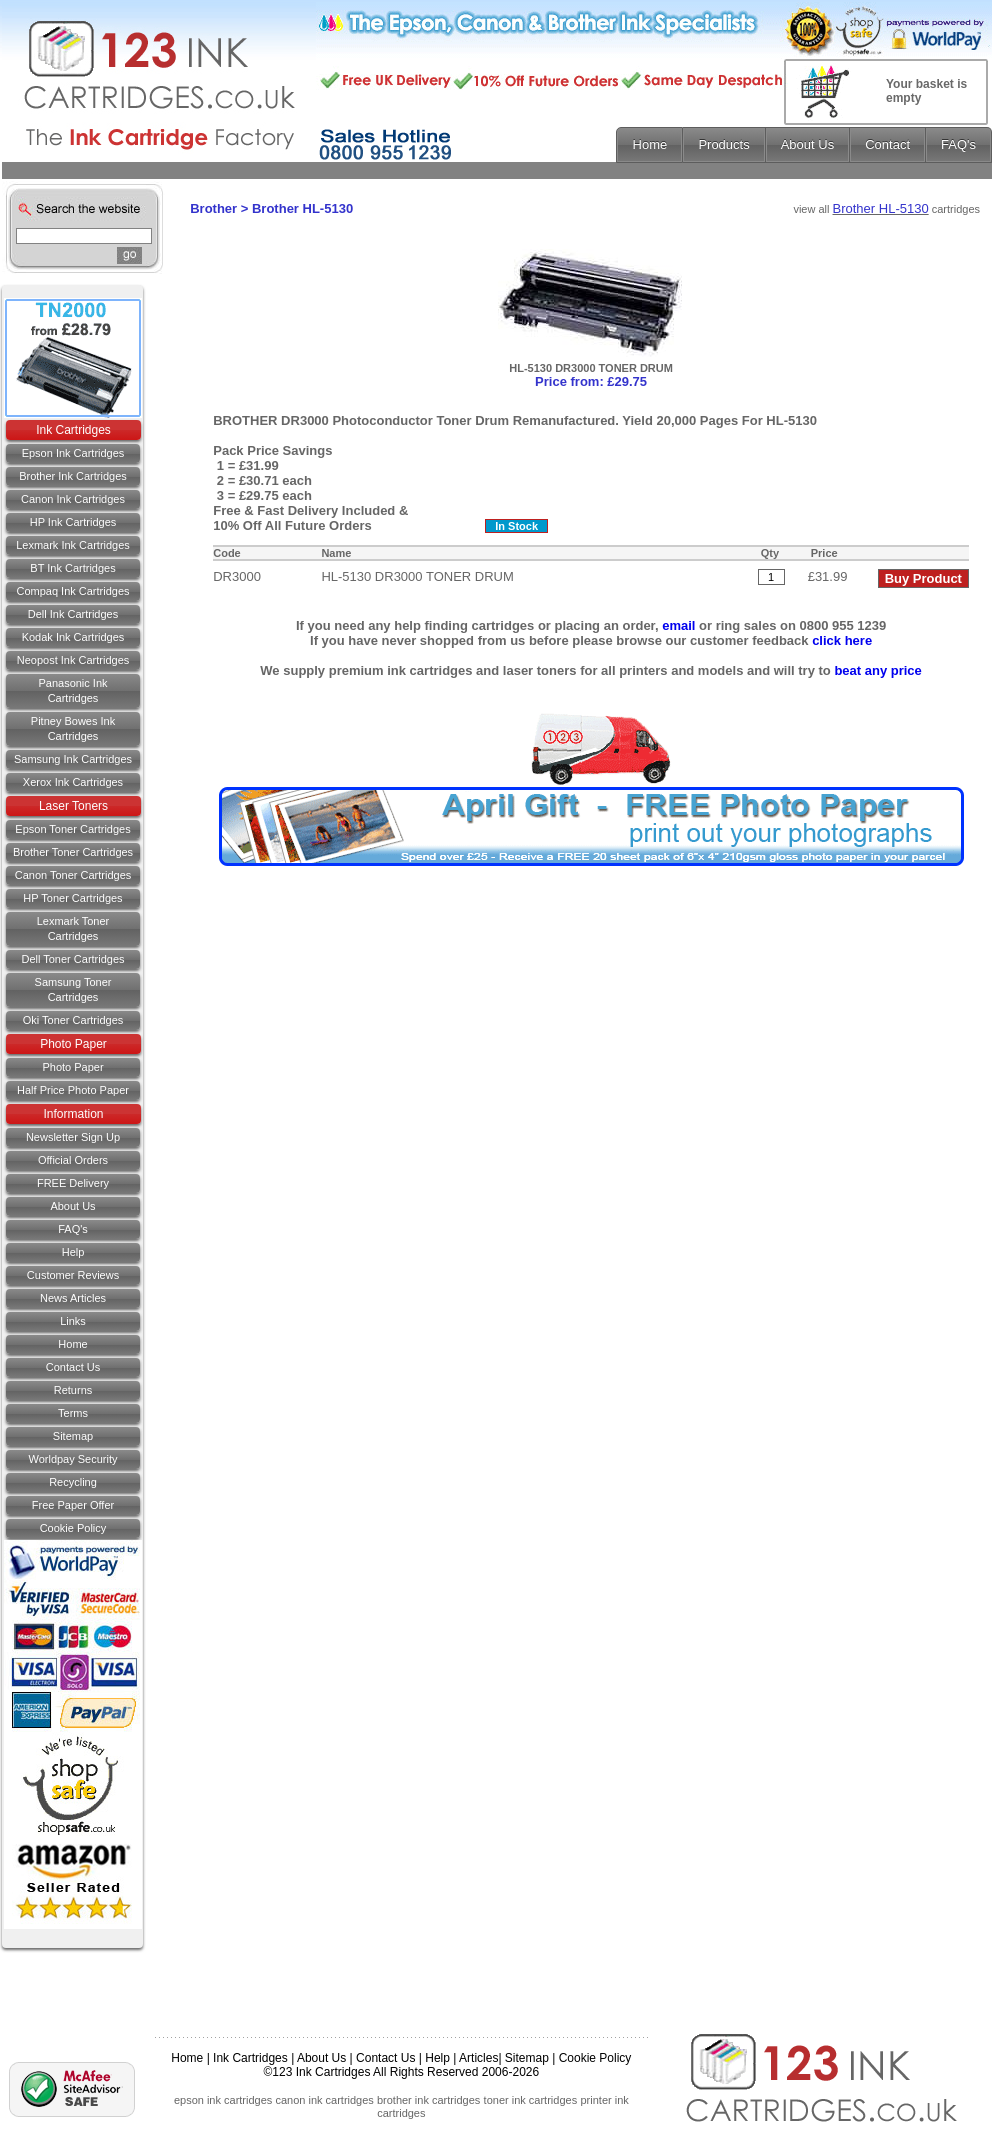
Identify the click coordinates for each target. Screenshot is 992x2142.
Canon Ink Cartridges (73, 499)
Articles (478, 2058)
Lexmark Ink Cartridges (73, 545)
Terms (73, 1413)
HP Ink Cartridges (73, 522)
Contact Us (385, 2058)
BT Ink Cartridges (72, 568)
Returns (73, 1390)
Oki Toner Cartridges (73, 1020)
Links (73, 1321)
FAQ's (73, 1229)
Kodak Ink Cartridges (73, 637)
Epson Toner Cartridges (72, 829)
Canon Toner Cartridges (73, 875)
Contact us (73, 1367)
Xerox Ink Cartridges (73, 782)
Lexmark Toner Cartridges (73, 928)
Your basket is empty (926, 91)
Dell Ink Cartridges (73, 614)
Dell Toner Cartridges (72, 959)
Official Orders (73, 1160)
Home (72, 1344)
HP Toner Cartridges (72, 898)
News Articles (73, 1298)
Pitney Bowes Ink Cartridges (73, 728)
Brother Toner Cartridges (73, 852)
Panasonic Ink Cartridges (72, 690)
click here (842, 640)
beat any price (877, 670)
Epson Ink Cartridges (73, 453)
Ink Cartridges (73, 430)
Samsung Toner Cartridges (73, 989)
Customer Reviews (73, 1275)
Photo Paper (73, 1044)
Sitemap (73, 1436)
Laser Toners (73, 806)
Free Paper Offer (73, 1505)
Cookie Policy (73, 1528)
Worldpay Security (72, 1459)
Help (73, 1252)
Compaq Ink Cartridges (72, 591)
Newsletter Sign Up (73, 1137)
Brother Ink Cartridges (73, 476)
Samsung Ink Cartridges (73, 759)
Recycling (73, 1482)
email (678, 625)
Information (73, 1114)
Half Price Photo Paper (73, 1090)
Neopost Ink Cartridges (73, 660)
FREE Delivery (73, 1183)
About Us (72, 1206)
